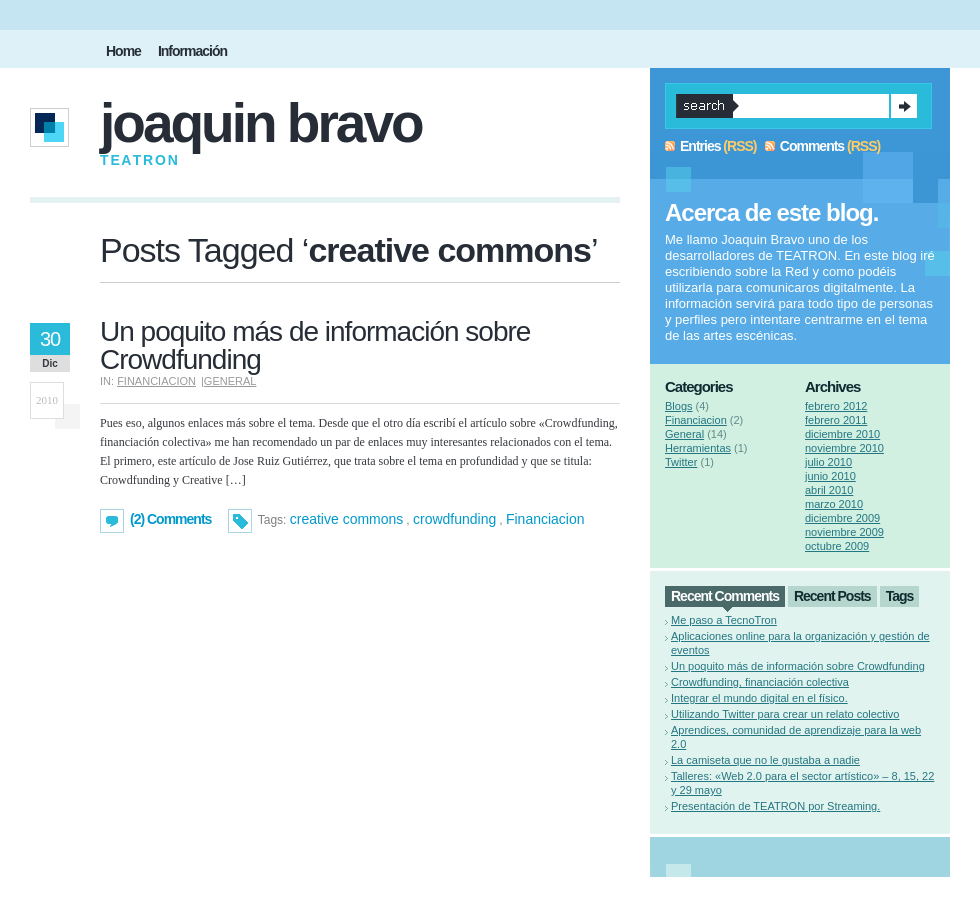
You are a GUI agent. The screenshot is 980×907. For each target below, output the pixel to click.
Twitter (681, 462)
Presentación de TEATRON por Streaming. (775, 806)
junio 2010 (830, 476)
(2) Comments (170, 519)
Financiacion (156, 381)
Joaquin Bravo (261, 123)
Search (904, 106)
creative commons (347, 519)
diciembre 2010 (842, 434)
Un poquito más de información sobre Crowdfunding (315, 345)
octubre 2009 (837, 546)
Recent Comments (725, 596)
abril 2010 (829, 490)
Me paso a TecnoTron (724, 620)
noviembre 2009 (844, 532)
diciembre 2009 (842, 518)
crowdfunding (454, 519)
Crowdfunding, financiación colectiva (760, 682)
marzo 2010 (834, 504)
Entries (700, 146)
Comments (812, 146)
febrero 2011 (836, 420)
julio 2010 (828, 462)
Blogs (679, 406)
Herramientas (698, 448)
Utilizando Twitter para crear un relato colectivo (785, 714)
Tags (900, 596)
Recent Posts (832, 596)
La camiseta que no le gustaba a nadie (765, 760)
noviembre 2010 (844, 448)
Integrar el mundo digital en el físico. (759, 698)
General (230, 381)
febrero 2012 (836, 406)
